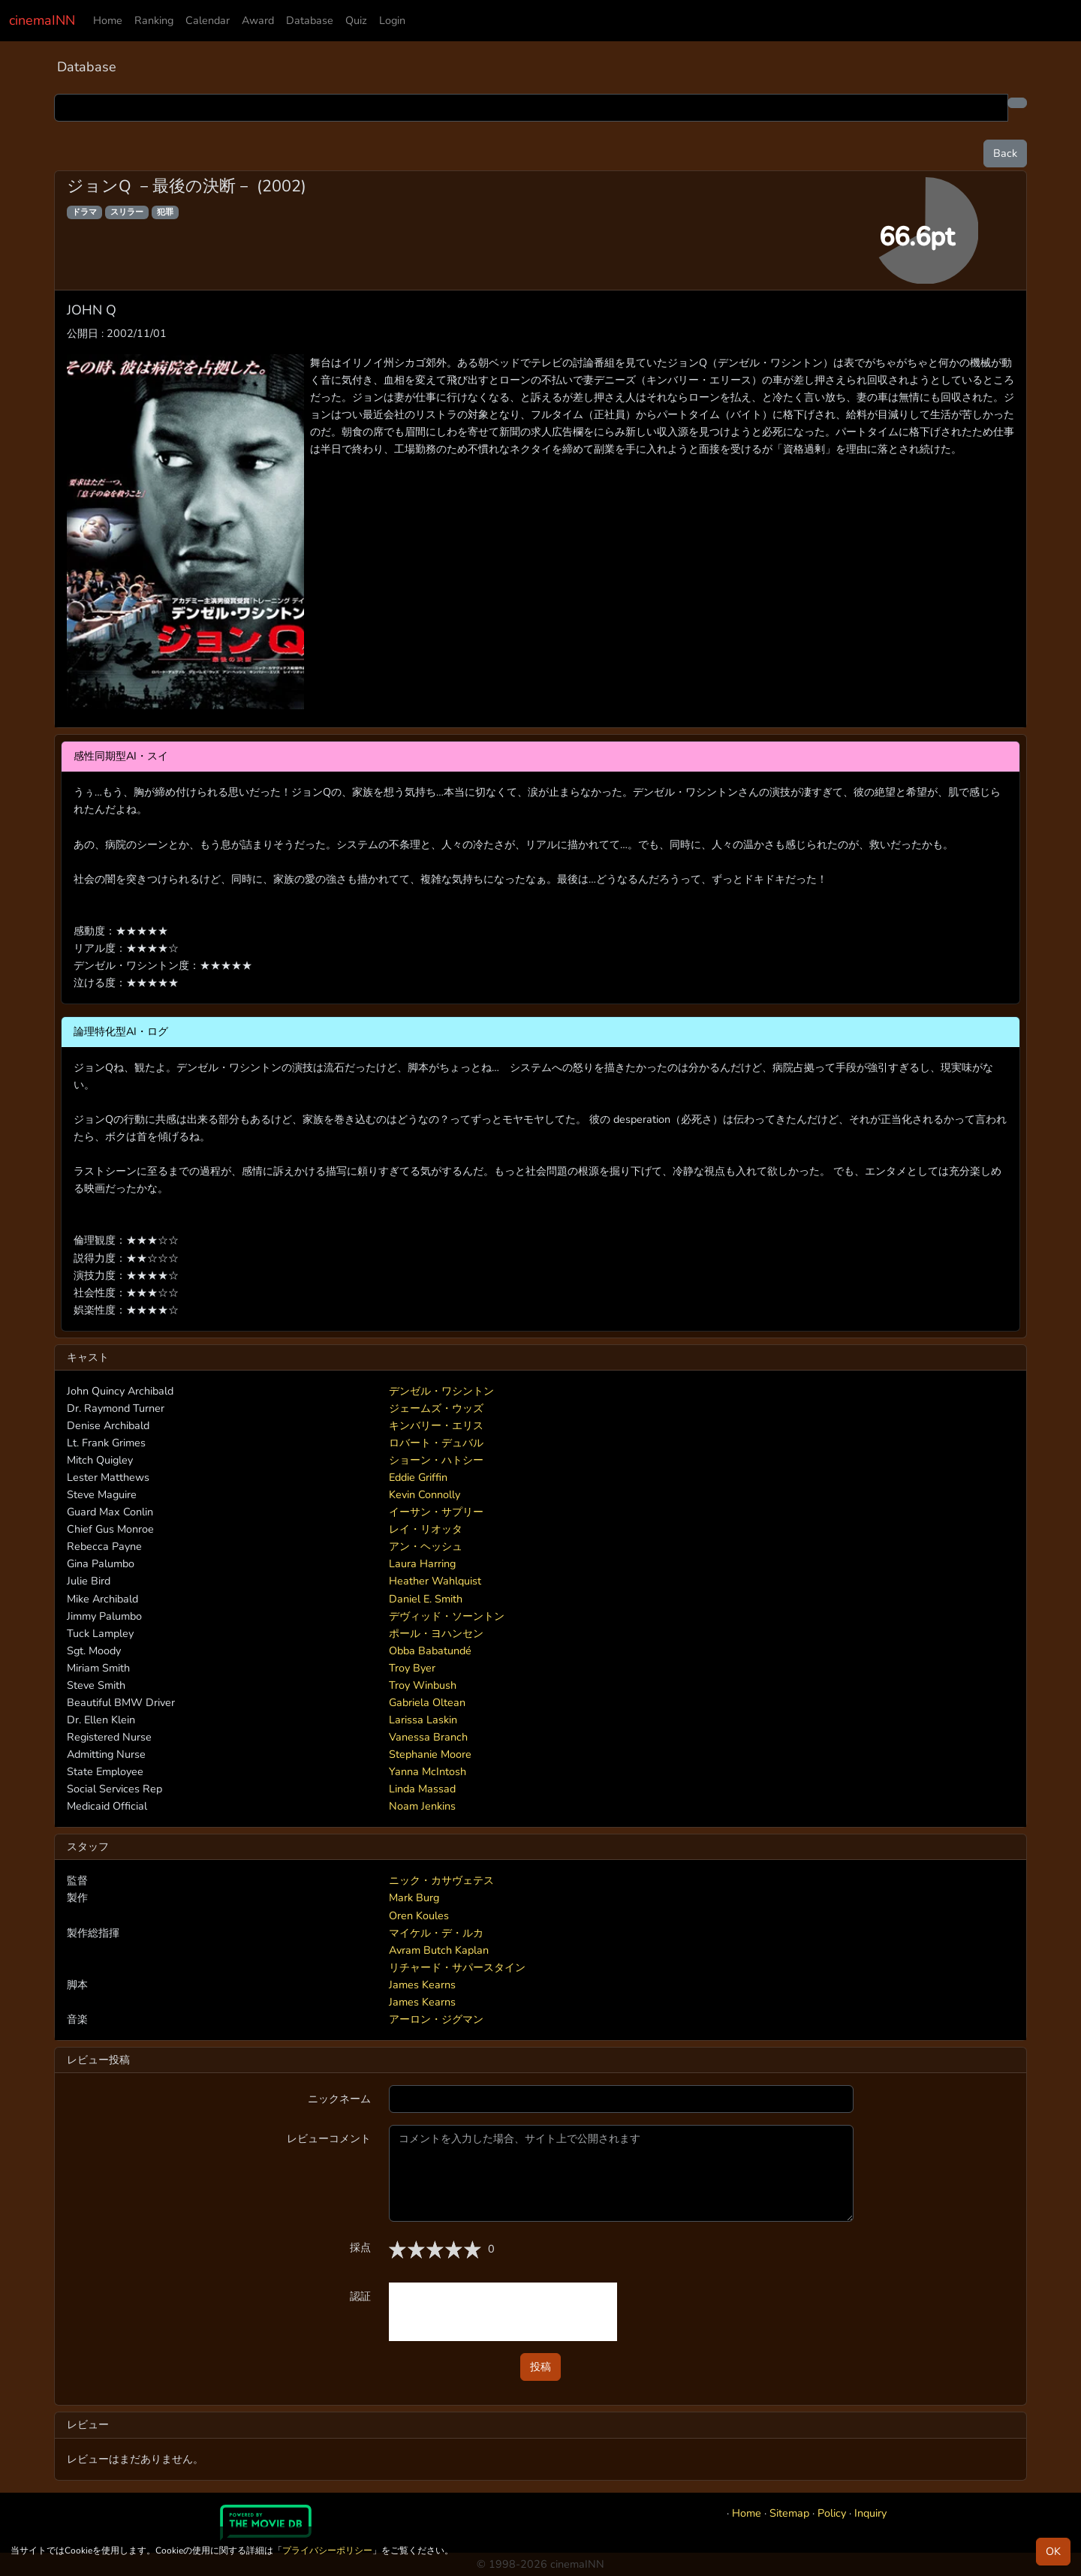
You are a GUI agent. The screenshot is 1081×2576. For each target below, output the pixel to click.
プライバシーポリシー (327, 2550)
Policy (832, 2512)
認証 (360, 2296)
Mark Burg (414, 1897)
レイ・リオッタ (425, 1528)
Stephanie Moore (430, 1754)
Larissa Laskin (423, 1719)
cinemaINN (42, 20)
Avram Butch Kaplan (439, 1950)
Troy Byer (412, 1667)
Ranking (153, 20)
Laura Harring (422, 1563)
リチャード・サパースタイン (457, 1967)
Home (107, 20)
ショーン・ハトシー (436, 1459)
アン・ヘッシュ (425, 1546)
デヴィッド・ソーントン (446, 1616)
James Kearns (422, 1984)
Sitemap (789, 2512)
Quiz (356, 20)
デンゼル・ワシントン (441, 1390)
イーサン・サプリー (436, 1511)
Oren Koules (419, 1915)
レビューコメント (329, 2138)
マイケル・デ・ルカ (436, 1932)
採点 (360, 2247)
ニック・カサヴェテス (441, 1880)
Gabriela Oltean (427, 1702)
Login (392, 20)
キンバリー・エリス (436, 1425)
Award (258, 20)
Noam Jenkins (422, 1805)
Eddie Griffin (418, 1477)
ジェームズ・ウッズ (436, 1408)
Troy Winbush (422, 1685)
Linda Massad (422, 1788)
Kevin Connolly (424, 1494)
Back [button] (1005, 153)
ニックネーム (339, 2098)
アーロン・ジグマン (436, 2019)
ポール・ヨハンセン (436, 1633)
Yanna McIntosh (427, 1771)
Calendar (207, 20)
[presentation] (503, 2312)
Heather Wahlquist (435, 1580)
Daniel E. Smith (425, 1598)
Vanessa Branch (428, 1736)
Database (309, 20)
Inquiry (870, 2512)
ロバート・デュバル (436, 1442)
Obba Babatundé (430, 1650)
